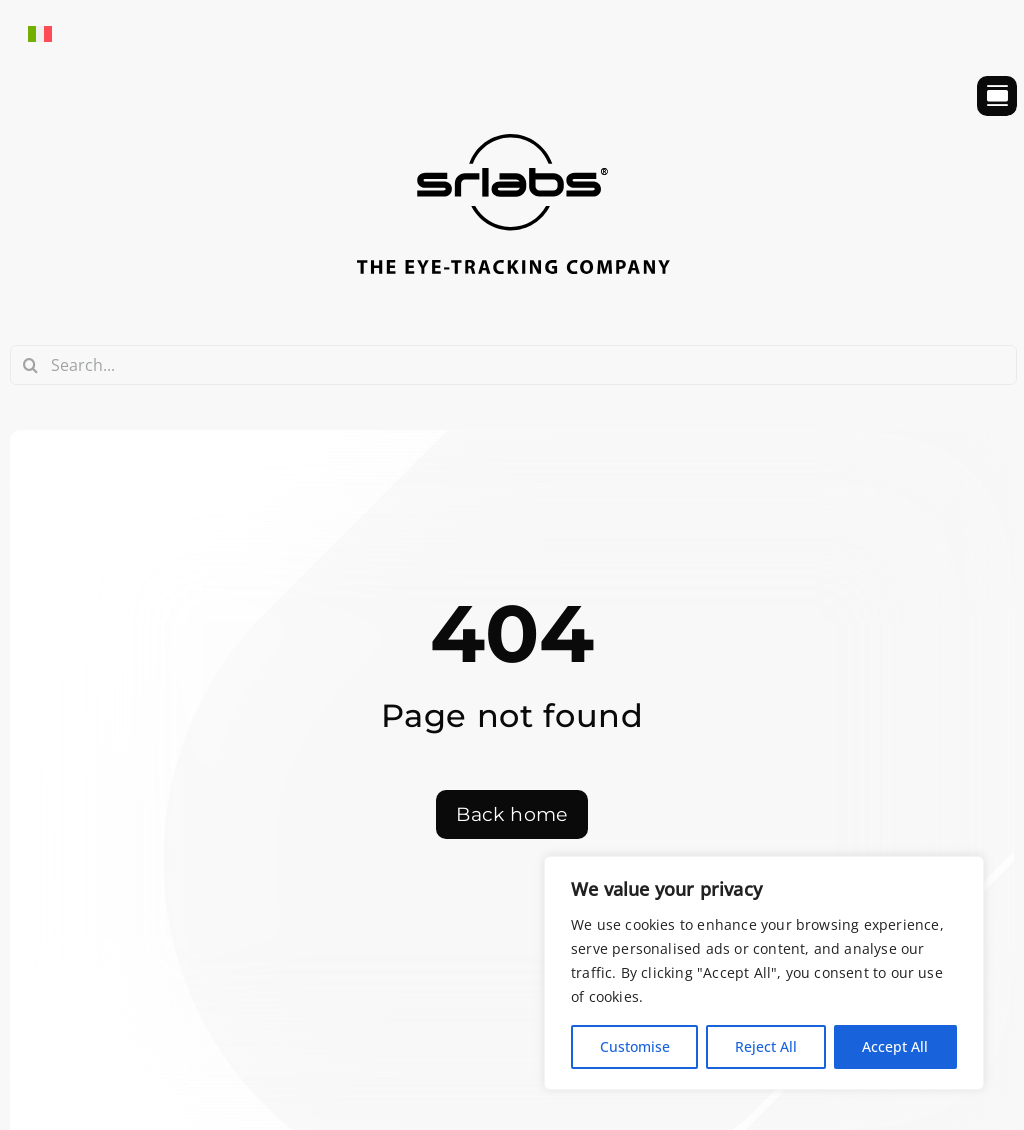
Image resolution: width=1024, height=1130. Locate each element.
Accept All (895, 1046)
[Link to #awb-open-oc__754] (997, 96)
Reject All (766, 1046)
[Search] (30, 365)
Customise (635, 1046)
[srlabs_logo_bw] (513, 143)
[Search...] (513, 365)
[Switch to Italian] (40, 33)
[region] (764, 973)
